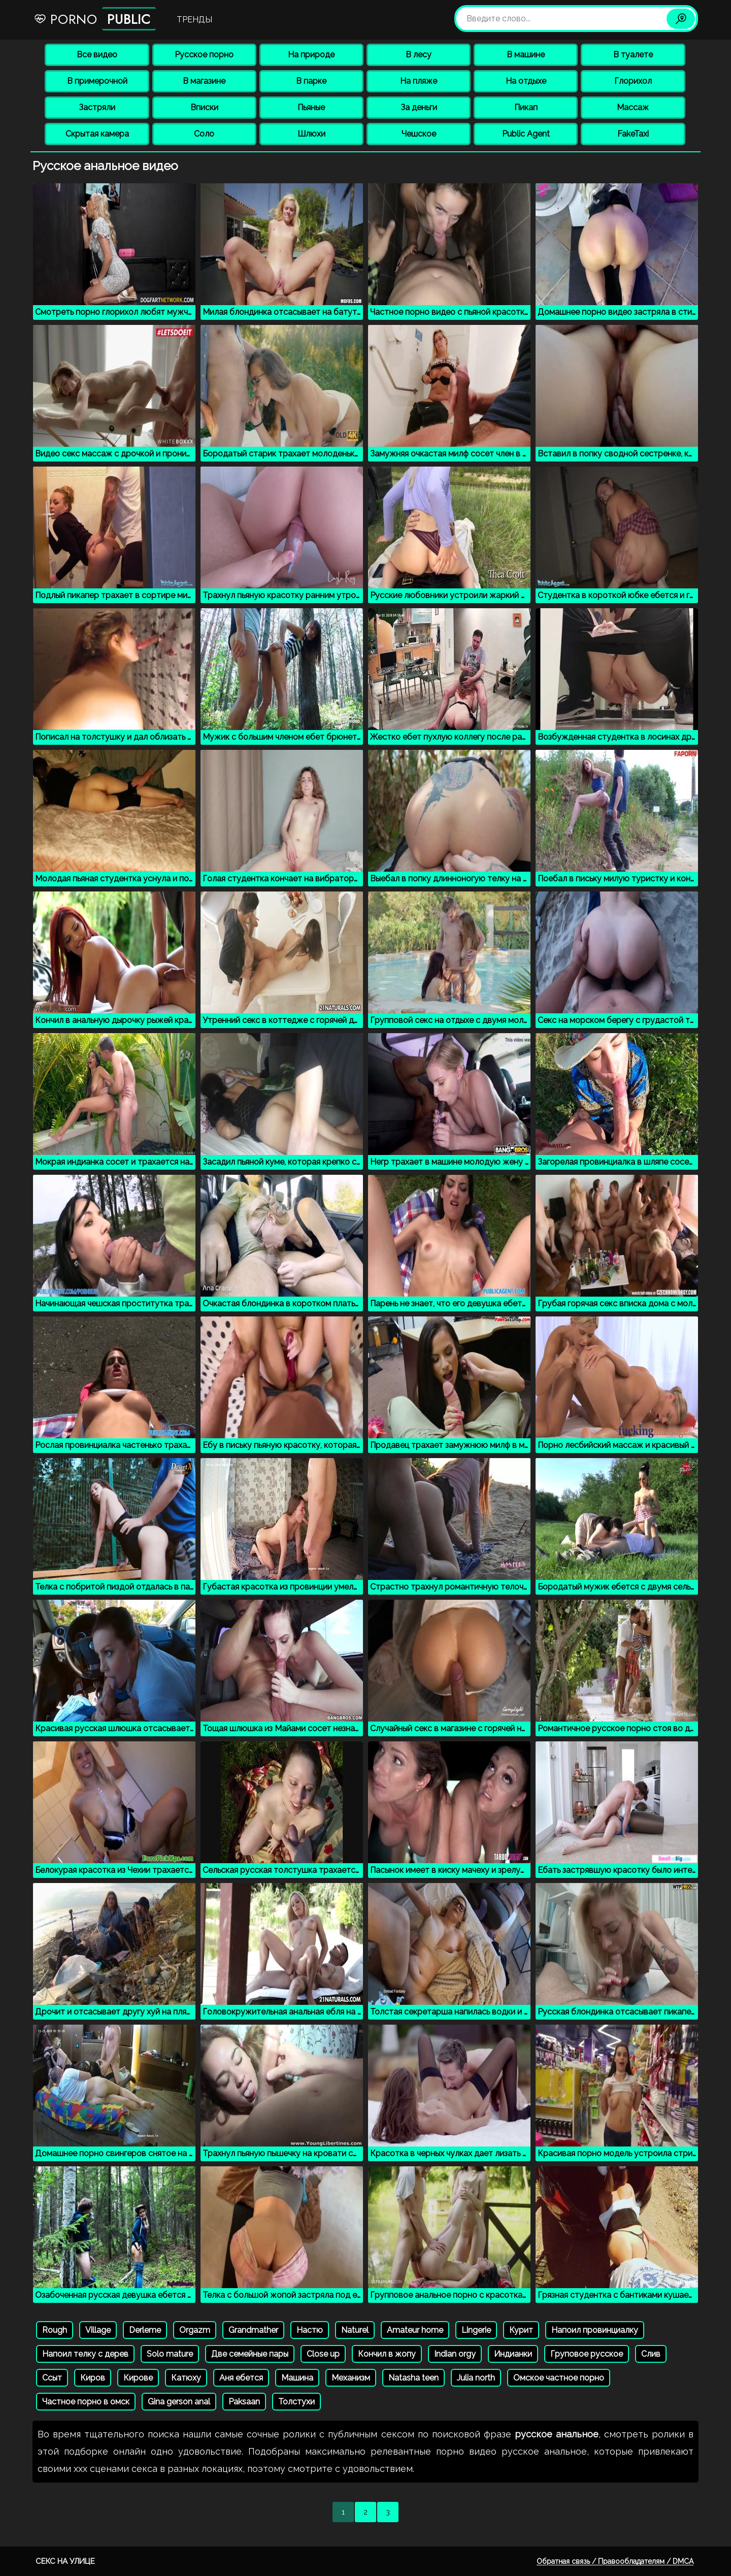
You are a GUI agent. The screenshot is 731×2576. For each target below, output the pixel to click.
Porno (95, 18)
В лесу (418, 54)
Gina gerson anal (179, 2401)
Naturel (355, 2330)
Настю (309, 2330)
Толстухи (296, 2401)
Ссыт (52, 2378)
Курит (521, 2330)
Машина (297, 2378)
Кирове (138, 2378)
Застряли (97, 107)
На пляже (418, 81)
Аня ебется (241, 2378)
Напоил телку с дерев (85, 2354)
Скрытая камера (97, 134)
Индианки (513, 2354)
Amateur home (415, 2330)
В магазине (204, 81)
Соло (204, 134)
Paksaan (244, 2401)
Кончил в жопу (387, 2354)
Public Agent (526, 134)
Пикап (526, 107)
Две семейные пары (249, 2354)
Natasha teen (413, 2378)
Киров (92, 2378)
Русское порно (204, 54)
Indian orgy (455, 2354)
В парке (311, 81)
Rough (54, 2330)
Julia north (476, 2378)
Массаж (633, 107)
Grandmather (253, 2330)
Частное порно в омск (85, 2401)
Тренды (194, 19)
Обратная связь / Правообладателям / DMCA (615, 2561)
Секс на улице (65, 2561)
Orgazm (194, 2330)
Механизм (350, 2378)
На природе (311, 54)
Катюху (186, 2378)
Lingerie (476, 2330)
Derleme (145, 2330)
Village (98, 2330)
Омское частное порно (558, 2378)
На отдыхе (526, 81)
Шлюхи (311, 134)
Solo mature (170, 2354)
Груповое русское (586, 2354)
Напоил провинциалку (594, 2330)
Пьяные (311, 107)
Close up (323, 2354)
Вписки (204, 107)
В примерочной (97, 81)
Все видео (97, 54)
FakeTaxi (633, 134)
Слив (650, 2354)
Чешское (419, 134)
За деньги (419, 107)
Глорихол (633, 81)
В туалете (633, 54)
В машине (526, 54)
